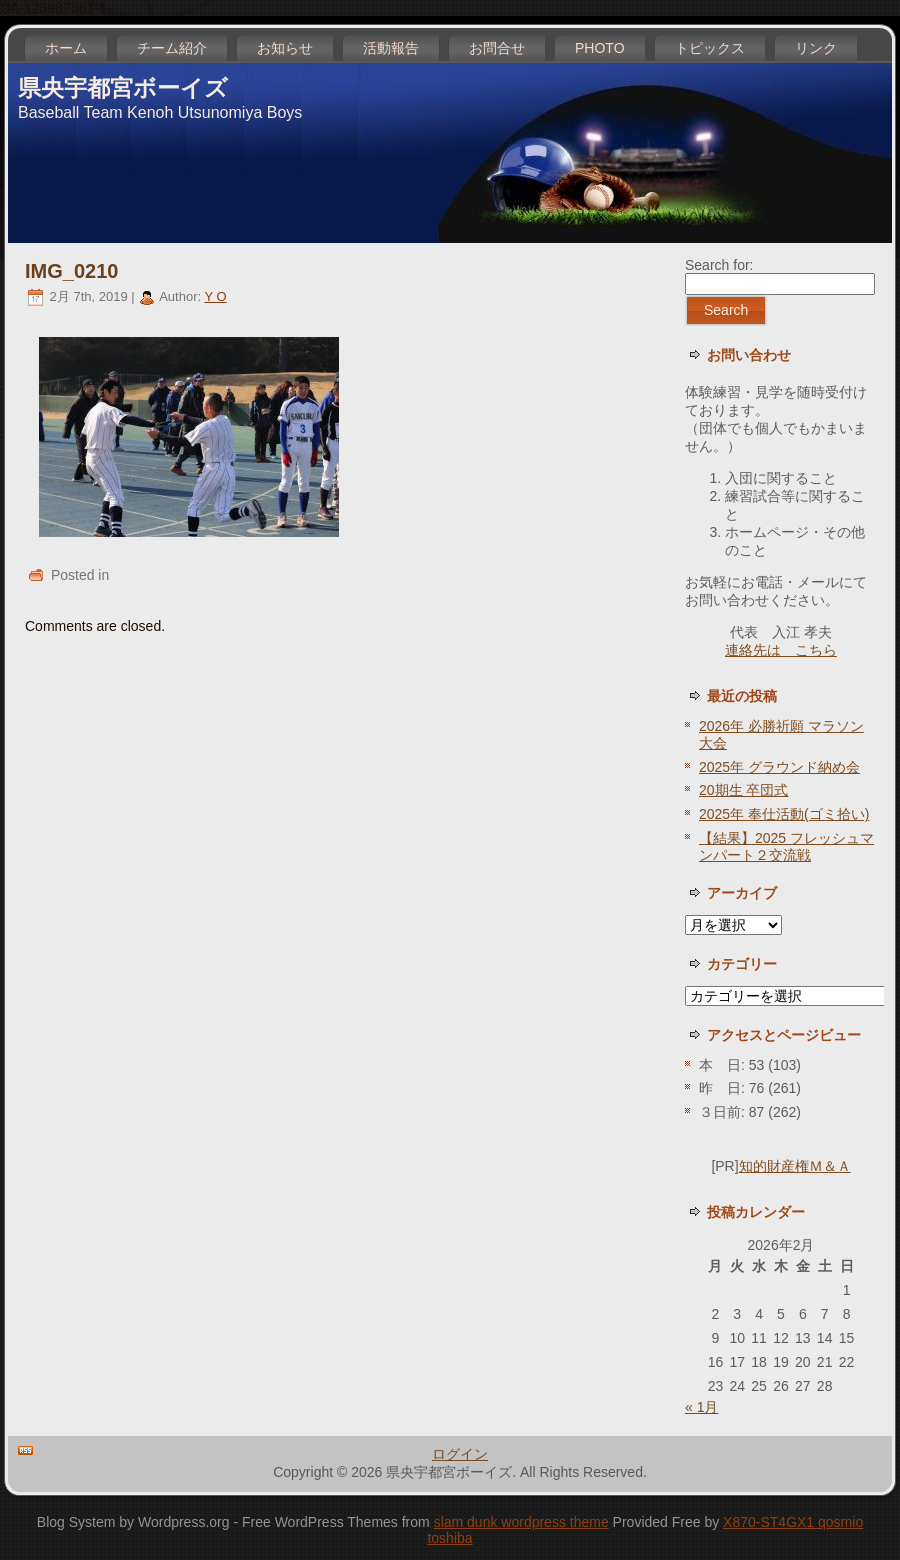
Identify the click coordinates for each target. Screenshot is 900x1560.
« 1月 (701, 1407)
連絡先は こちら (781, 650)
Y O (215, 296)
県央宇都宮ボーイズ (123, 88)
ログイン (460, 1454)
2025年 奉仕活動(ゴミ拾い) (784, 814)
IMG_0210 (71, 271)
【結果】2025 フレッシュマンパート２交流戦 (786, 846)
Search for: (719, 265)
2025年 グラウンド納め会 (779, 767)
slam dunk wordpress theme (521, 1522)
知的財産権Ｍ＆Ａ (795, 1166)
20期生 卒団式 (743, 790)
